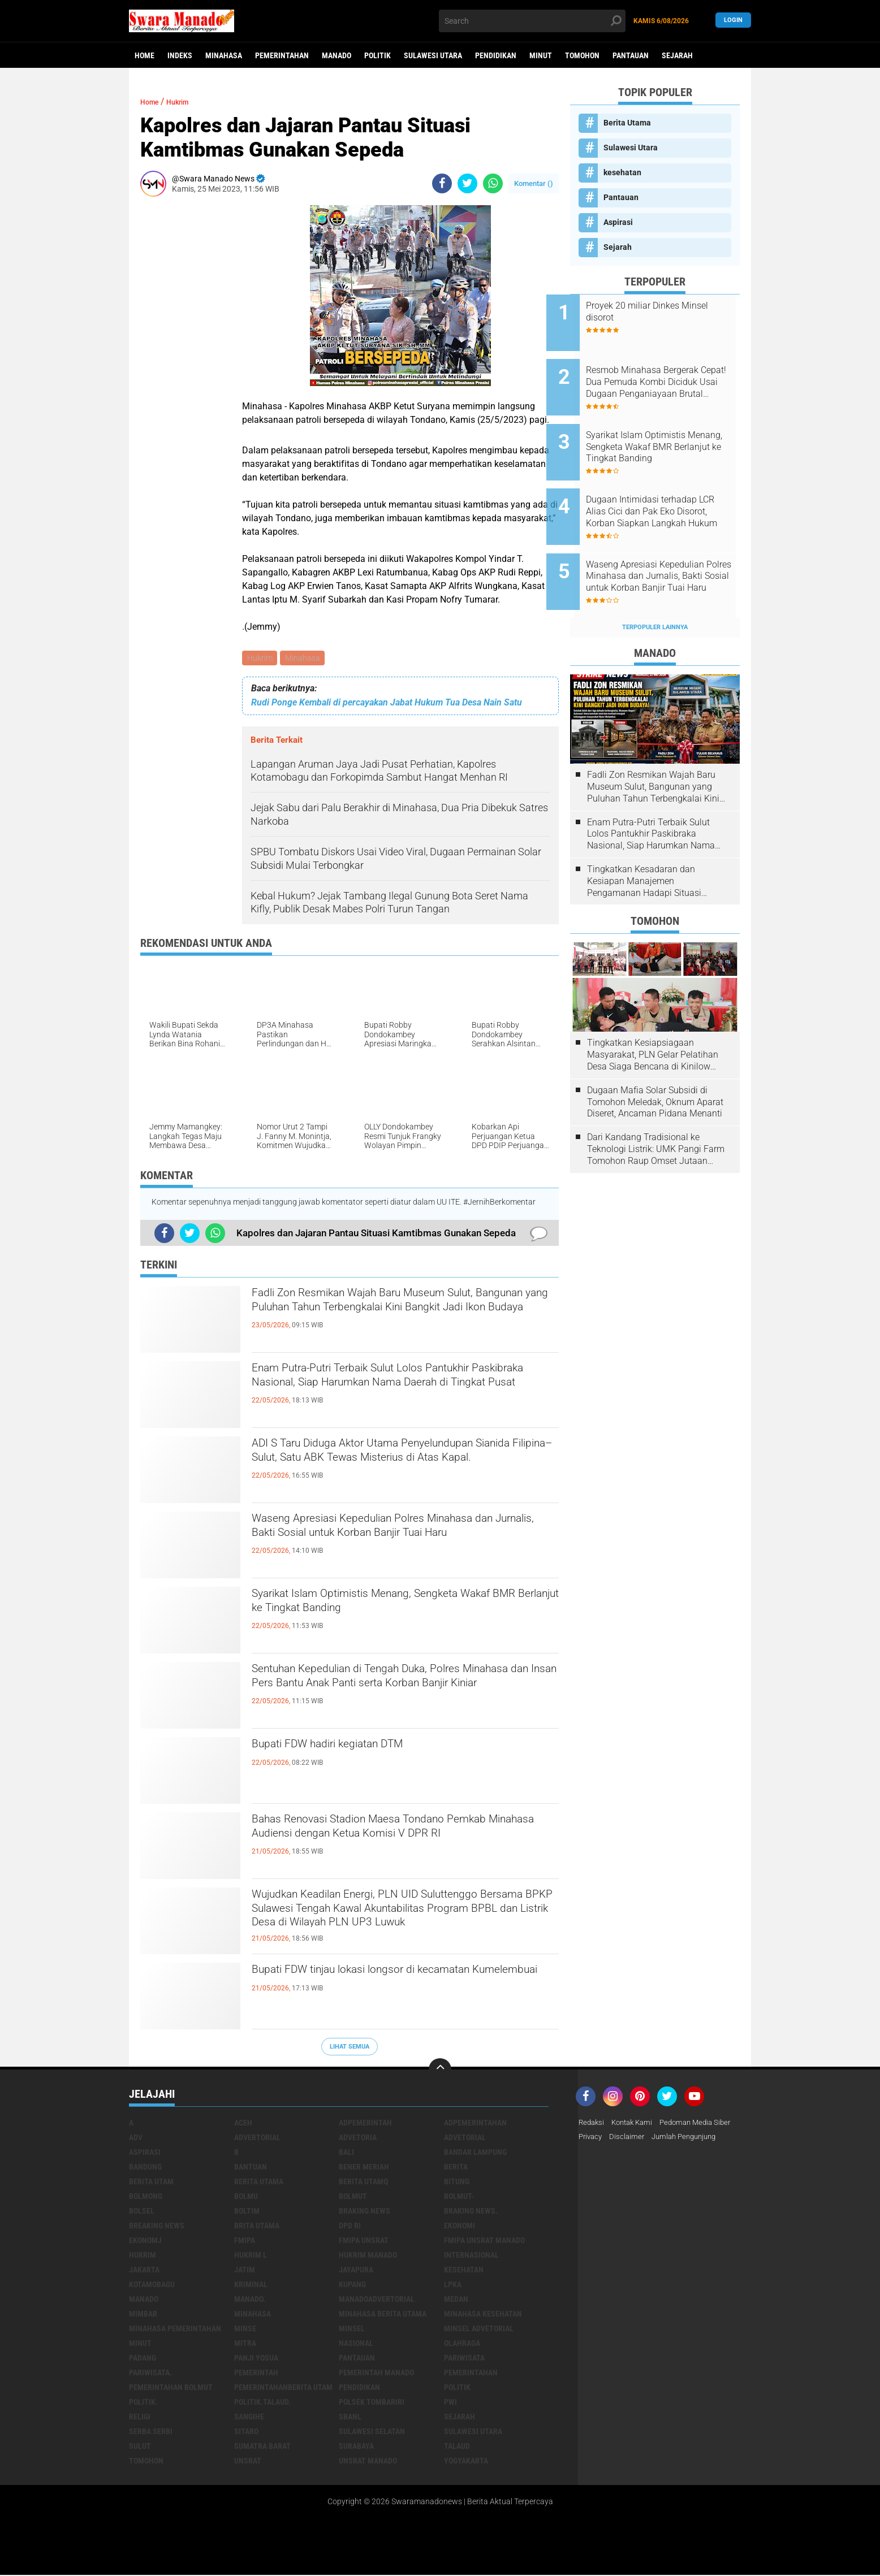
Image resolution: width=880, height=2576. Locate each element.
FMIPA (244, 2241)
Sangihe (249, 2418)
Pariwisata (464, 2359)
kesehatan (622, 172)
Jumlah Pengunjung (690, 2139)
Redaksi (592, 2124)
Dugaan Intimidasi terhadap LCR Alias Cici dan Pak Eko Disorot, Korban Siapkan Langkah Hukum (665, 488)
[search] (532, 21)
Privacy (592, 2139)
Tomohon (582, 55)
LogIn (733, 20)
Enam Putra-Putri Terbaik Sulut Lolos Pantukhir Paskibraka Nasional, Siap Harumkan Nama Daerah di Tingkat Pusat (401, 1391)
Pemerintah (256, 2374)
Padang (142, 2359)
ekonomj (145, 2241)
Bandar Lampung (475, 2153)
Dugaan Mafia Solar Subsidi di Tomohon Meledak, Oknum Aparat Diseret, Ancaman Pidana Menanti (655, 1064)
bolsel (141, 2212)
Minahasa (223, 55)
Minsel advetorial (479, 2330)
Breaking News (156, 2227)
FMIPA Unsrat (364, 2241)
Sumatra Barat (262, 2447)
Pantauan (630, 55)
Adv (136, 2139)
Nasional (356, 2344)
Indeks (179, 55)
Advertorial (257, 2139)
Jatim (244, 2271)
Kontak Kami (636, 2124)
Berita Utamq (363, 2183)
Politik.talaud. (262, 2403)
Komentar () (533, 183)
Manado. (249, 2300)
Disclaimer (630, 2139)
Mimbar (143, 2315)
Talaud (457, 2447)
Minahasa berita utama (382, 2315)
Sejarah (677, 55)
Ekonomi (459, 2227)
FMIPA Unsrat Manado (484, 2241)
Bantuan (250, 2168)
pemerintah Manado (376, 2374)
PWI (450, 2403)
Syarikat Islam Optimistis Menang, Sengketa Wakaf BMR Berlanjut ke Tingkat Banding (391, 1607)
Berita (456, 2168)
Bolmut (353, 2197)
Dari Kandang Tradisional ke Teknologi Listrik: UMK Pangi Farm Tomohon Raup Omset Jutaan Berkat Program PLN (655, 1111)
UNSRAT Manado (368, 2462)
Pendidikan (495, 55)
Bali (346, 2153)
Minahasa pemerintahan (175, 2330)
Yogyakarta (466, 2462)
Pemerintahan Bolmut (171, 2388)
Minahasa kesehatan (483, 2315)
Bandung (145, 2168)
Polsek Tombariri (371, 2403)
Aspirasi (618, 222)
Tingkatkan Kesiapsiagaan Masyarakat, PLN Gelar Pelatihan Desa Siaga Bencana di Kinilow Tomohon (652, 1016)
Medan (456, 2300)
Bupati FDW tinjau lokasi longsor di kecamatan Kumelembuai (400, 1983)
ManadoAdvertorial (377, 2300)
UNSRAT (247, 2462)
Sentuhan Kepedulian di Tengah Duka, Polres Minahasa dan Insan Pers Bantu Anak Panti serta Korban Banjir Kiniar (392, 1692)
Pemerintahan (282, 55)
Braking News (364, 2212)
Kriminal (251, 2286)
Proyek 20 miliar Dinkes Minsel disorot (656, 311)
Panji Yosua (256, 2359)
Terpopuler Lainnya (655, 589)
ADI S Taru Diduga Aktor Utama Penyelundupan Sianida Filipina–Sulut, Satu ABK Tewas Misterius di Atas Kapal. (401, 1466)
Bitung (456, 2183)
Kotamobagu (152, 2286)
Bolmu (246, 2197)
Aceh (243, 2124)
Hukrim (260, 658)
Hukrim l (250, 2256)
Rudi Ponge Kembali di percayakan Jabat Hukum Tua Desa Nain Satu (386, 704)
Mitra (245, 2344)
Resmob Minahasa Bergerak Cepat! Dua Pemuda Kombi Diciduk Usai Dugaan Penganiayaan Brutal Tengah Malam (668, 374)
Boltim (247, 2212)
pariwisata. (150, 2374)
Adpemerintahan (475, 2124)
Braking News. (471, 2212)
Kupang (352, 2286)
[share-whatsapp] (493, 183)
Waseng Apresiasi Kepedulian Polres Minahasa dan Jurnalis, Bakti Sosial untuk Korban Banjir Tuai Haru (401, 1541)
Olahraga (462, 2344)
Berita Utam (151, 2183)
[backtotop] (440, 2071)
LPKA (452, 2286)
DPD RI (350, 2227)
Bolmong (145, 2197)
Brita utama (256, 2227)
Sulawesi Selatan (372, 2433)
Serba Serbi (150, 2433)
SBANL (350, 2418)
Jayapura (356, 2271)
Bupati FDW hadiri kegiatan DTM (355, 1747)
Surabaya (356, 2447)
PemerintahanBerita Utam (283, 2388)
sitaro (246, 2433)
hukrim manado (368, 2256)
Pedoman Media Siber (704, 2124)
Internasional (471, 2256)
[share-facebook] (442, 183)
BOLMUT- (459, 2197)
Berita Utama (627, 122)
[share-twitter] (467, 183)
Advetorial (465, 2139)
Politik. (143, 2403)
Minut (540, 55)
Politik (377, 55)
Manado (336, 55)
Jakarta (144, 2271)
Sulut (140, 2447)
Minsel (352, 2330)
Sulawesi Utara (433, 55)
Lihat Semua (349, 2047)
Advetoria (358, 2139)
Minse (245, 2330)
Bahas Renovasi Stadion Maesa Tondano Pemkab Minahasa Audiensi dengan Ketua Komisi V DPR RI (385, 1842)
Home (144, 55)
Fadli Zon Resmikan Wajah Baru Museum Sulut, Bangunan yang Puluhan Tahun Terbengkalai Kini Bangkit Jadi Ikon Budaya (403, 1316)
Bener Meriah (364, 2168)
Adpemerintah (365, 2124)
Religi (139, 2418)
